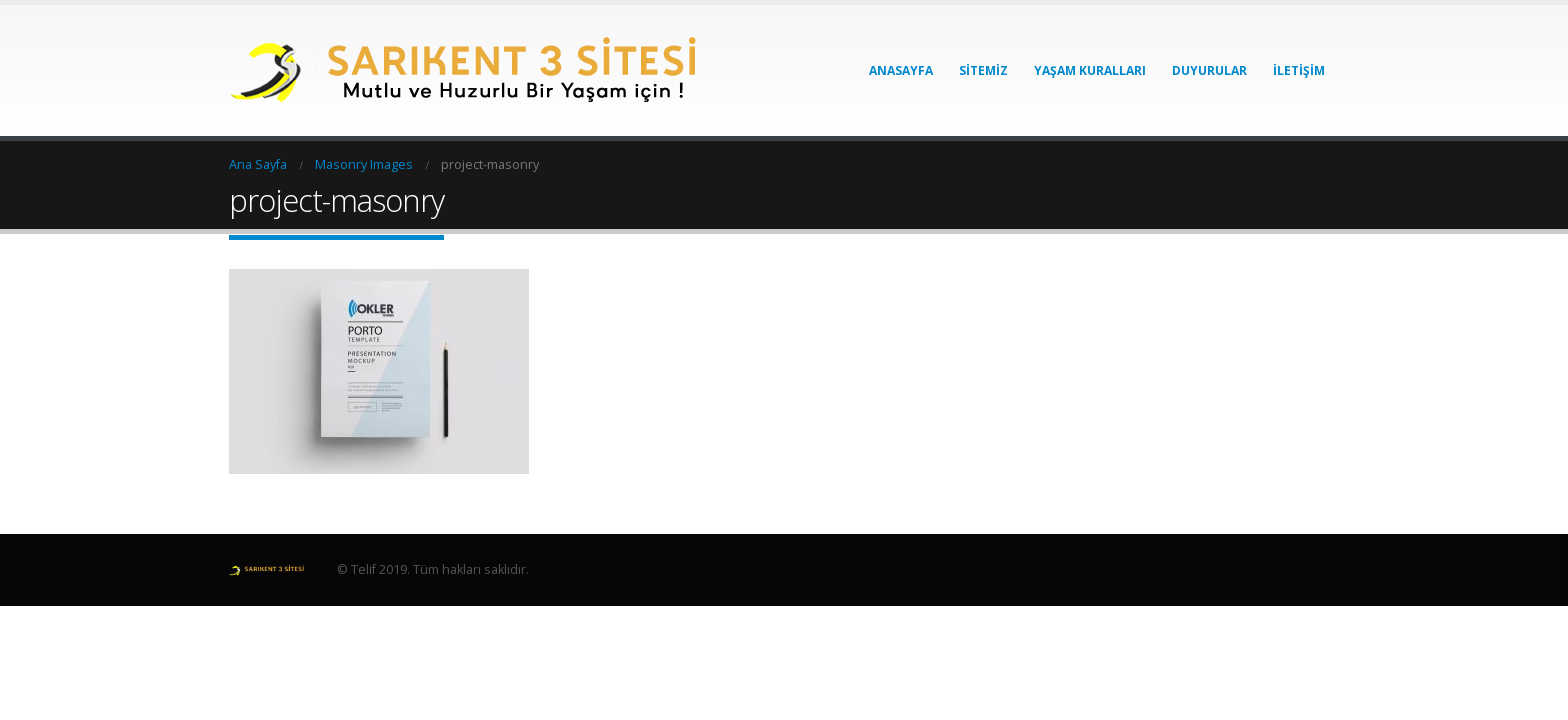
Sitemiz (983, 70)
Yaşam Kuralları (1090, 70)
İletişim (1299, 70)
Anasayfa (901, 70)
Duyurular (1209, 70)
